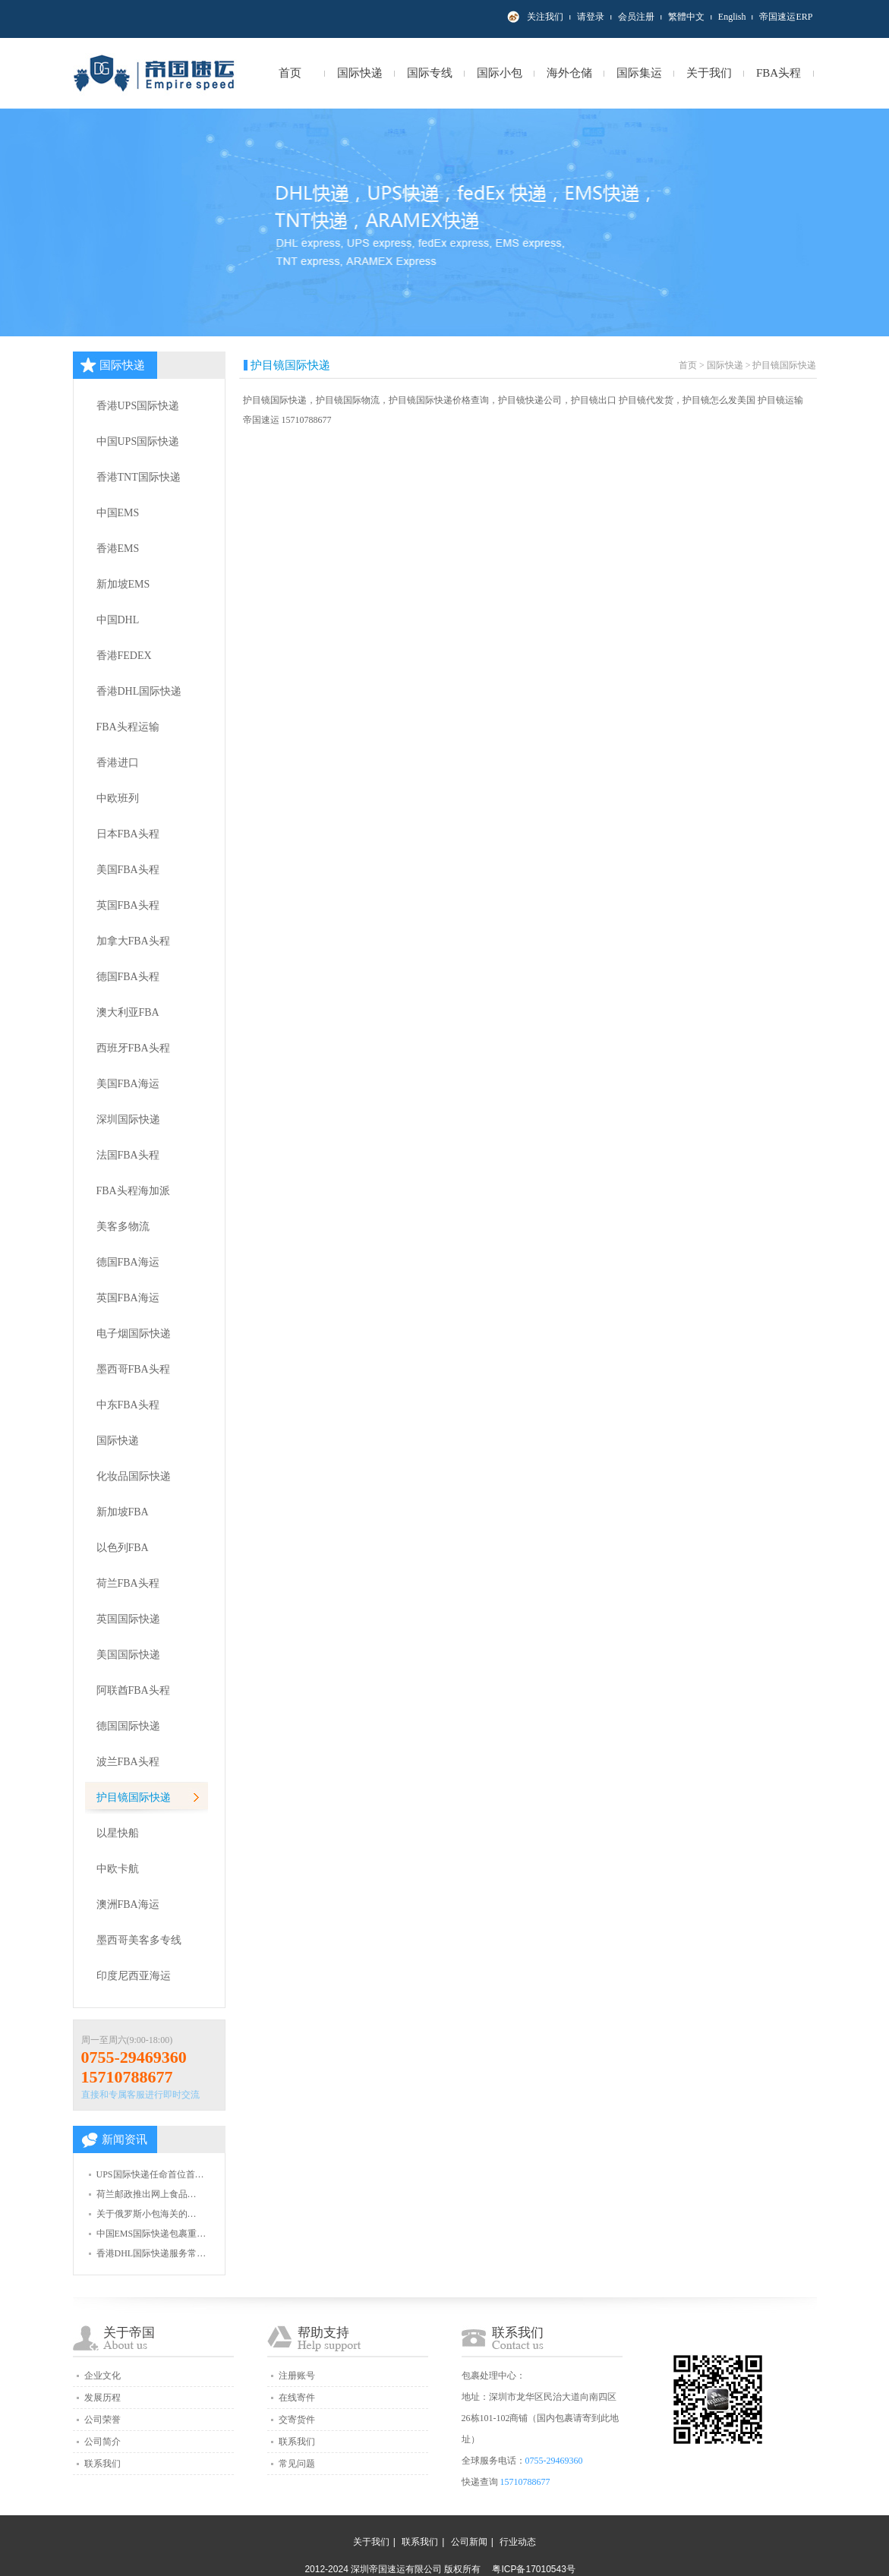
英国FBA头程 (127, 905)
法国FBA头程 (127, 1155)
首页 (290, 73)
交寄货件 (297, 2419)
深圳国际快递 (128, 1119)
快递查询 (480, 2482)
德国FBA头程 (127, 976)
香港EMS (118, 548)
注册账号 (297, 2375)
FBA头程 (778, 73)
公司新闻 (469, 2542)
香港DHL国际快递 (139, 691)
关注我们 (545, 16)
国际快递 (360, 73)
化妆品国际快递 (133, 1476)
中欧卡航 (117, 1868)
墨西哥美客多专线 (138, 1940)
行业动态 (518, 2542)
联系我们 (102, 2463)
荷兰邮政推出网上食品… (146, 2194)
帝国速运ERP (785, 16)
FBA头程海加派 (133, 1191)
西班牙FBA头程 (133, 1048)
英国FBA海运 (127, 1298)
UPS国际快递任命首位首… (150, 2174)
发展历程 (102, 2397)
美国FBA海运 (127, 1083)
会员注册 (636, 16)
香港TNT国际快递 (138, 477)
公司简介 (102, 2441)
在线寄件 (297, 2397)
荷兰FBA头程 (127, 1583)
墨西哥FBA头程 (133, 1369)
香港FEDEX (124, 655)
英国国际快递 (128, 1619)
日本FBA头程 (127, 834)
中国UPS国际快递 (138, 441)
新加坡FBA (122, 1512)
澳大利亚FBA (127, 1012)
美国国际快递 (128, 1654)
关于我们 (709, 73)
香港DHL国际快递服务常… (151, 2253)
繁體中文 (686, 16)
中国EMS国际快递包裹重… (151, 2233)
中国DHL (118, 620)
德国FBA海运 (127, 1262)
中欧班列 (117, 798)
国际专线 (429, 73)
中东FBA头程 (127, 1405)
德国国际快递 (128, 1726)
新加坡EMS (123, 584)
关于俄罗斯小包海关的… (146, 2214)
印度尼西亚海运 (133, 1976)
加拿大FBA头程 (133, 941)
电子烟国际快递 (133, 1333)
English (732, 16)
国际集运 (639, 73)
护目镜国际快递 (133, 1797)
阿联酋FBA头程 (133, 1690)
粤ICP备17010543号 (533, 2569)
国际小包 (499, 73)
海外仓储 (569, 73)
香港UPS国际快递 (138, 405)
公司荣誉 (102, 2419)
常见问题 (297, 2463)
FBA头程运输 (127, 727)
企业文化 (102, 2375)
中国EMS (118, 513)
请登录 (591, 16)
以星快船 (117, 1833)
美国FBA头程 (127, 869)
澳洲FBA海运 (127, 1904)
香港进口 (117, 762)
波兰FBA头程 (127, 1761)
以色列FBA (122, 1547)
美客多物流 (123, 1226)
